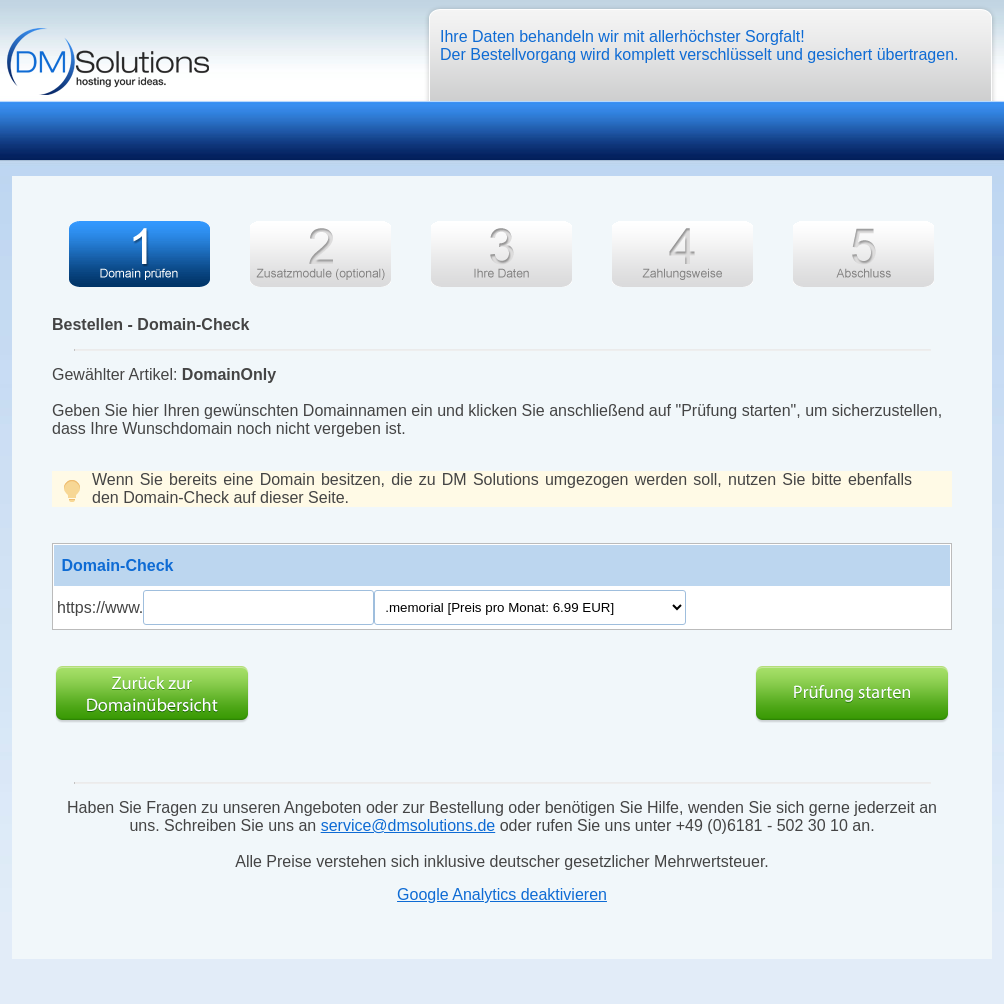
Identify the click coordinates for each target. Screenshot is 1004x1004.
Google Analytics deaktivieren (502, 894)
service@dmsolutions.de (408, 825)
